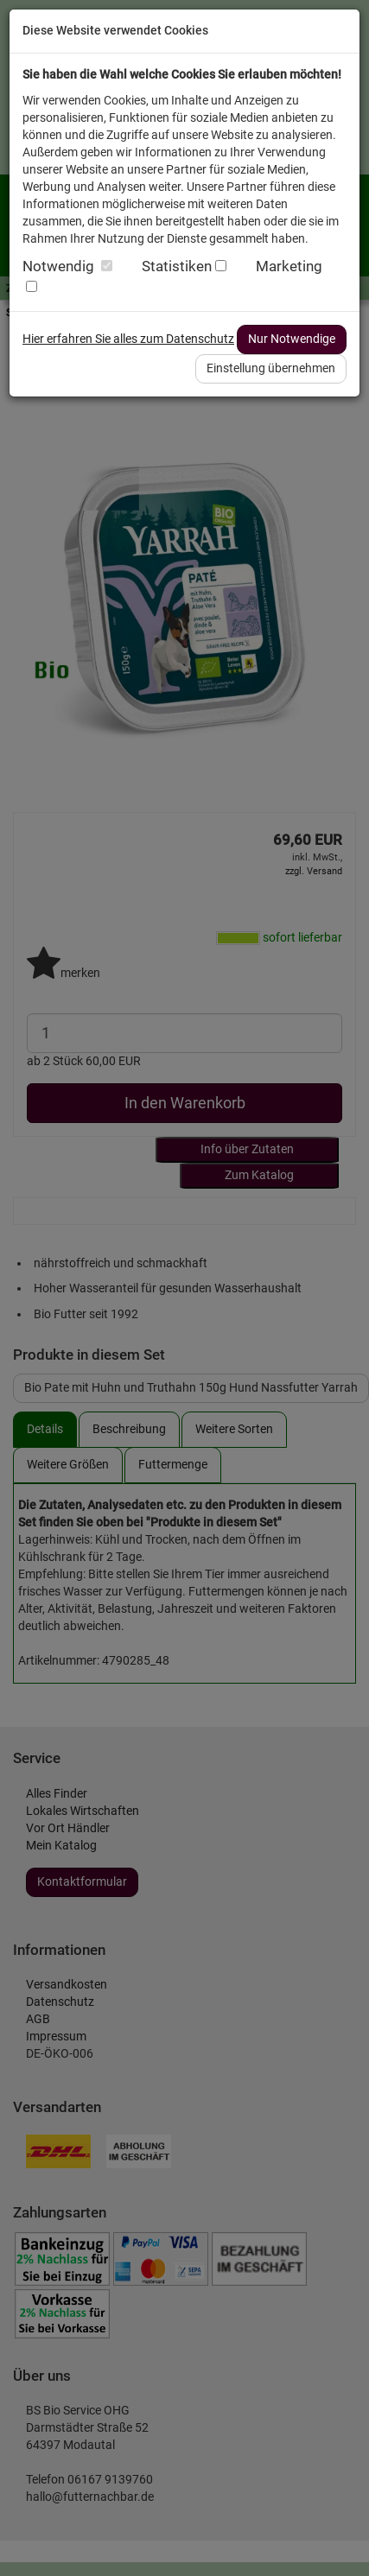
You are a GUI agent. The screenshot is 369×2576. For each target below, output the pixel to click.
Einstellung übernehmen (271, 368)
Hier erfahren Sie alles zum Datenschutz (128, 339)
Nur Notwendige (291, 339)
